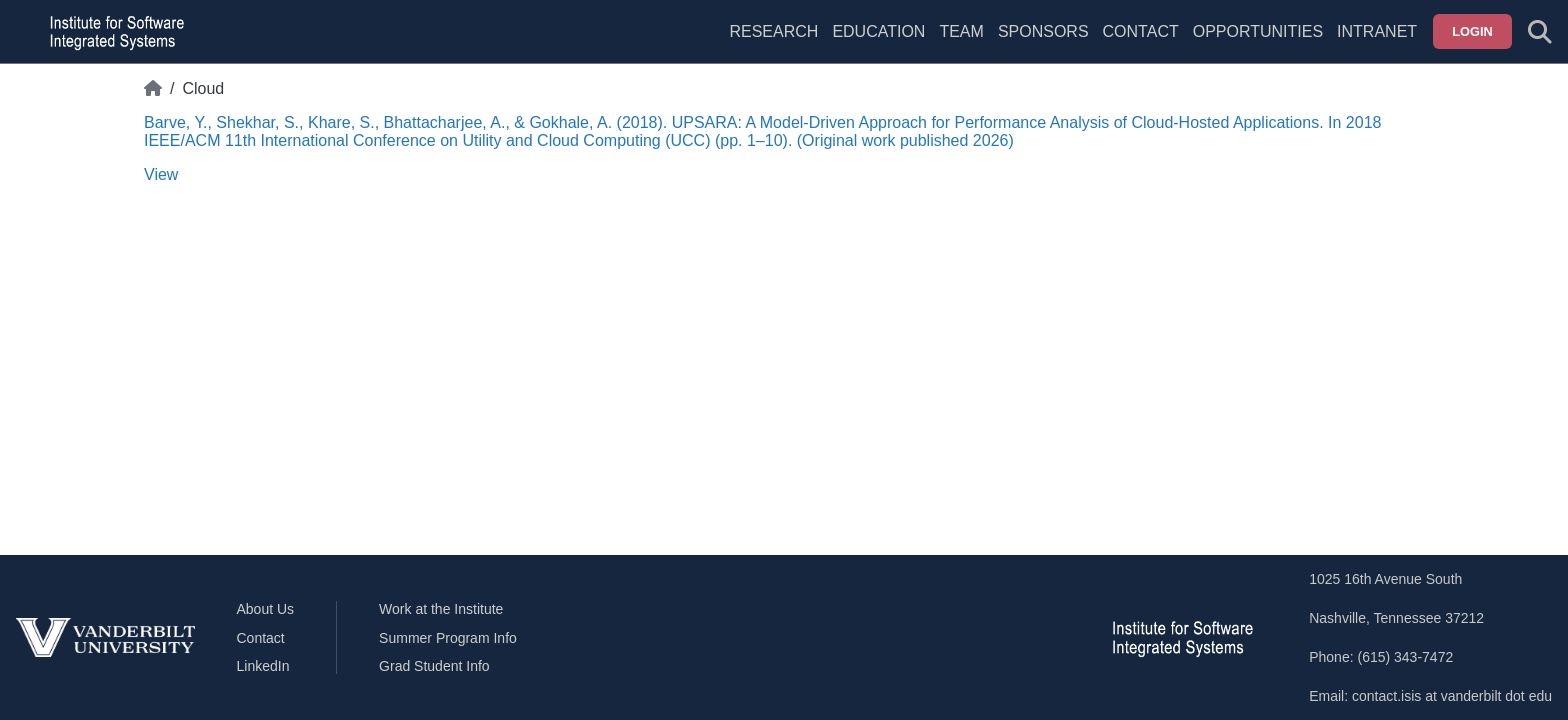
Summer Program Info (448, 638)
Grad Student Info (434, 666)
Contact (1141, 31)
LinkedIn (263, 666)
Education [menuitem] (878, 31)
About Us (266, 609)
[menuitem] (961, 44)
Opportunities (1258, 31)
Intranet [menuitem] (1377, 31)
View (161, 174)
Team (961, 31)
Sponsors (1043, 31)
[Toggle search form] (1540, 32)
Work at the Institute (441, 609)
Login (1472, 31)
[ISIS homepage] (112, 32)
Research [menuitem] (773, 31)
